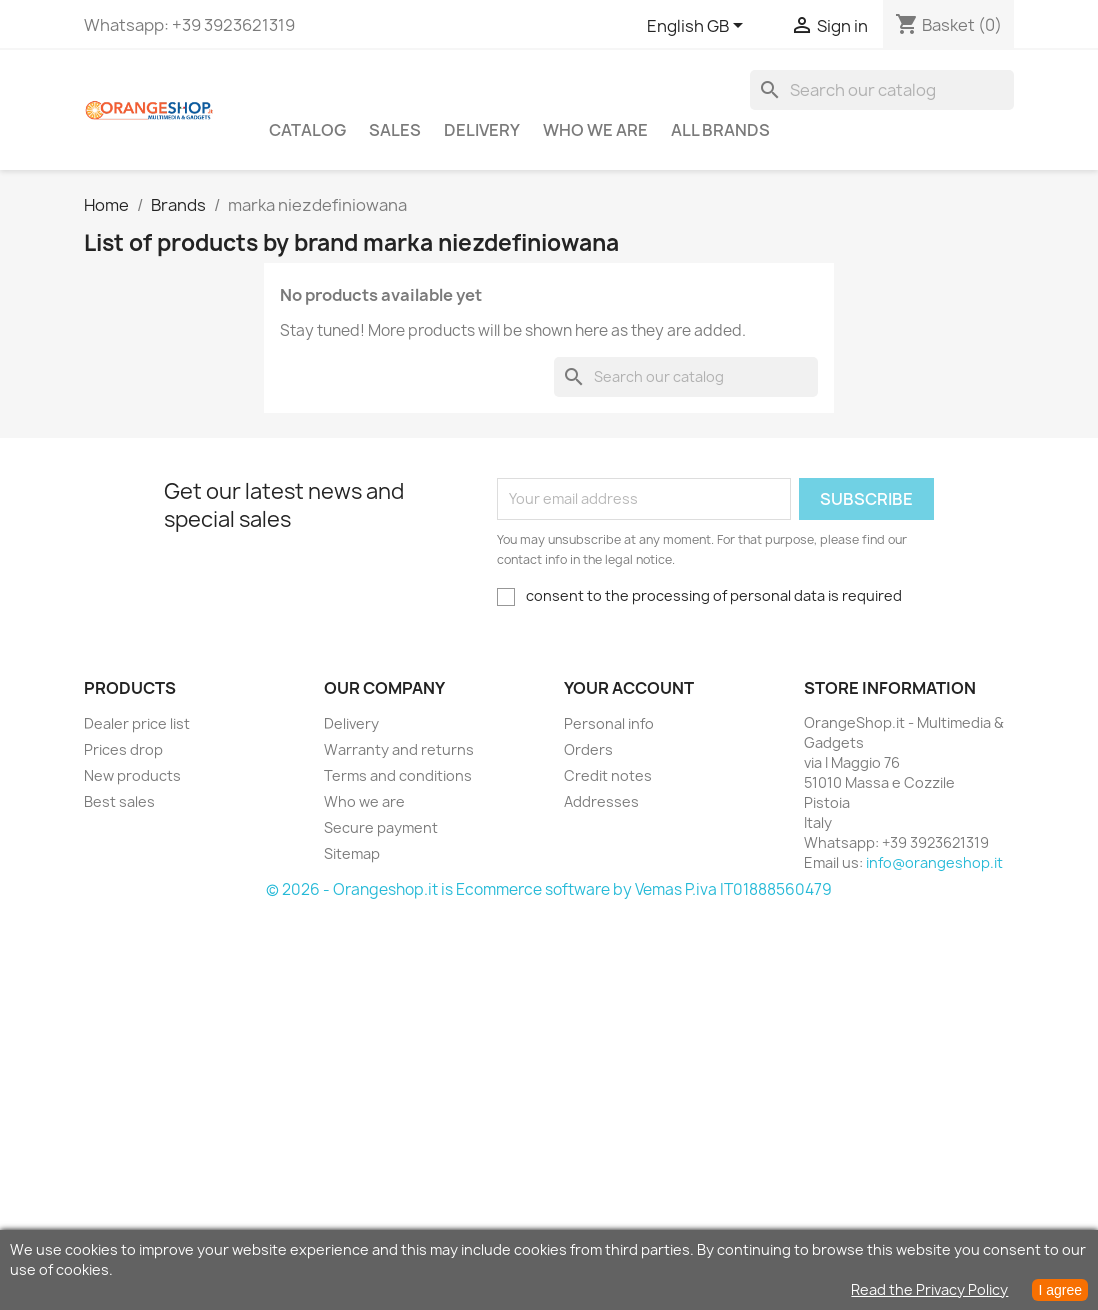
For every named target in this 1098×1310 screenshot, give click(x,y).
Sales (395, 130)
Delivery (482, 130)
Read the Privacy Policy (929, 1289)
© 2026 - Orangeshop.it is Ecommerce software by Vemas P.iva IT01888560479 (549, 889)
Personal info (609, 723)
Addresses (601, 801)
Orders (588, 749)
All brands (720, 130)
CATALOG (307, 130)
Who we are (595, 130)
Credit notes (608, 775)
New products (132, 775)
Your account (629, 688)
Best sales (119, 801)
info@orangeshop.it (934, 862)
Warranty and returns (399, 749)
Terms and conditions (398, 775)
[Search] (882, 90)
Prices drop (123, 749)
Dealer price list (137, 723)
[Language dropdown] (698, 27)
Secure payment (381, 827)
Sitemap (352, 853)
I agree (1060, 1290)
